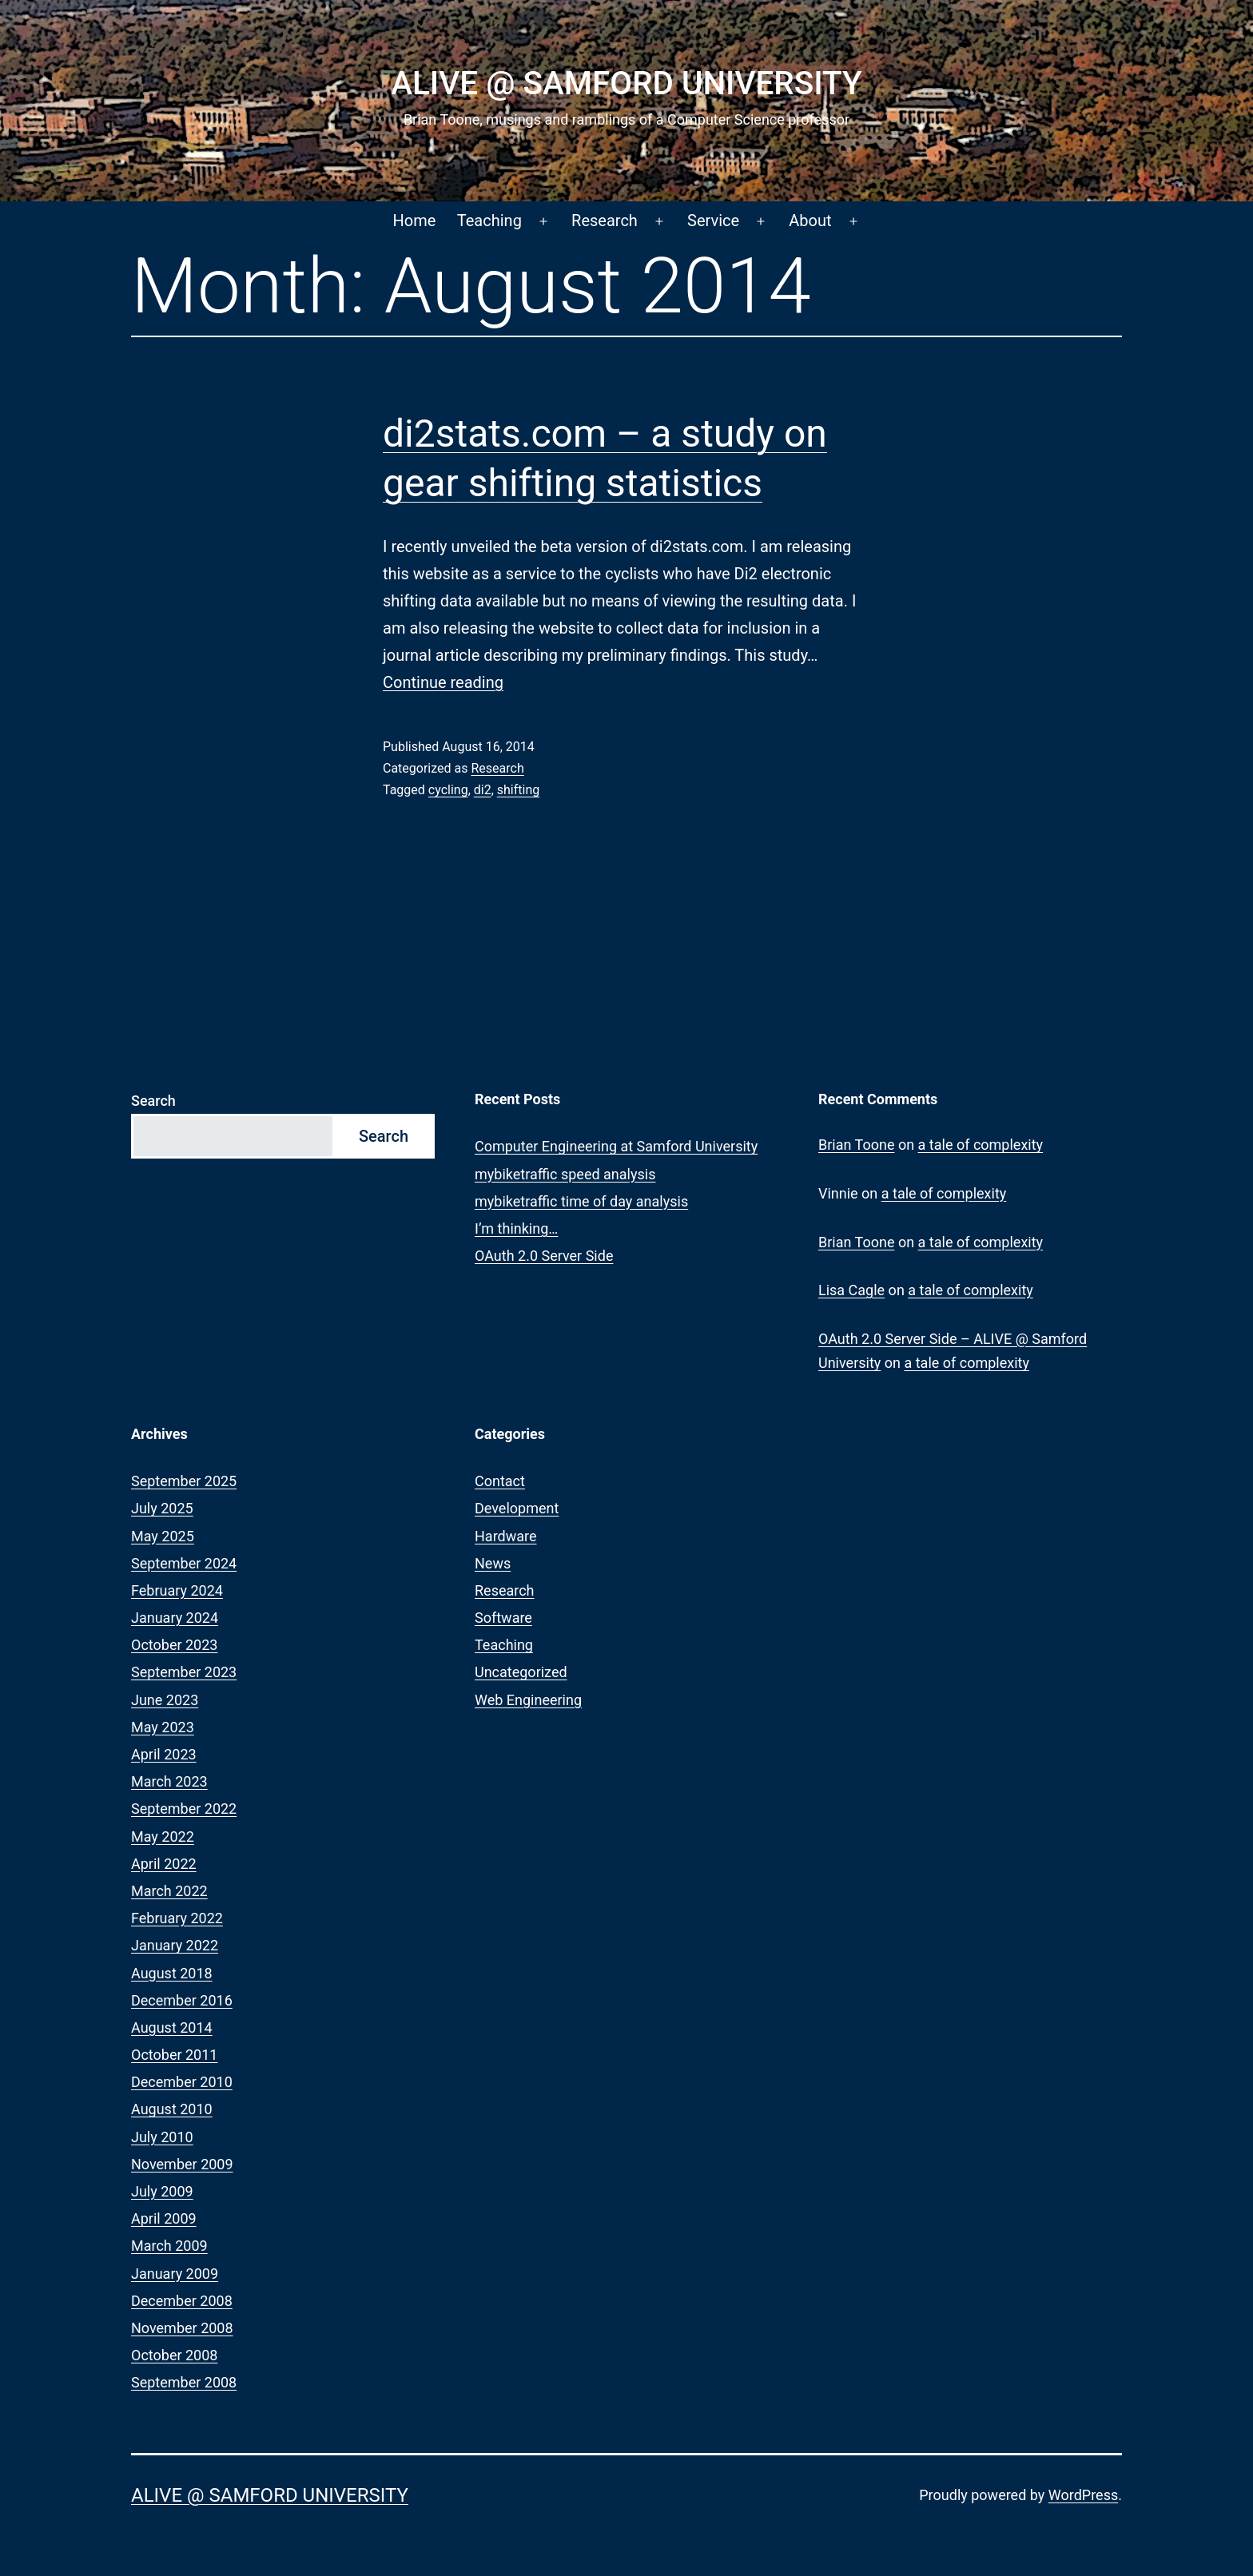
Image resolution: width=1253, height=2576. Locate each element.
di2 (482, 789)
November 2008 (182, 2328)
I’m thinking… (516, 1228)
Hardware (506, 1536)
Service (713, 220)
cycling (448, 789)
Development (517, 1508)
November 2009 (182, 2164)
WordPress (1083, 2495)
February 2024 (177, 1590)
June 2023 (164, 1699)
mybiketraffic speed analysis (565, 1174)
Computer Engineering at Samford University (616, 1146)
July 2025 (162, 1508)
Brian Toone (856, 1144)
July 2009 (162, 2191)
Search (153, 1100)
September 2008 (184, 2382)
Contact (500, 1481)
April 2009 (164, 2218)
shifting (518, 789)
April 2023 (164, 1754)
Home (414, 220)
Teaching (489, 220)
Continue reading (443, 682)
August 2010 (172, 2109)
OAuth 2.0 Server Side (544, 1255)
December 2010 (182, 2081)
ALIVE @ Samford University (626, 83)
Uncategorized (521, 1672)
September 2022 (184, 1808)
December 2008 (182, 2300)
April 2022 (164, 1863)
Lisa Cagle (851, 1290)
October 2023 (174, 1644)
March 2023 (169, 1781)
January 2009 (174, 2273)
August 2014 (172, 2027)
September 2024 (184, 1563)
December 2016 (182, 2000)
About (810, 220)
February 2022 (177, 1918)
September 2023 (184, 1672)
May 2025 (162, 1536)
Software (503, 1617)
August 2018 (172, 1973)
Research (604, 220)
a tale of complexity (981, 1144)
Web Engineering (528, 1699)
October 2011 (174, 2054)
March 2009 (169, 2245)
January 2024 (174, 1617)
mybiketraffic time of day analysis (581, 1201)
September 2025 (184, 1481)
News (493, 1563)
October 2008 (174, 2355)
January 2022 (174, 1945)
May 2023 (162, 1727)
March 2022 (169, 1890)
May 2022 (162, 1836)
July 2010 (162, 2137)
